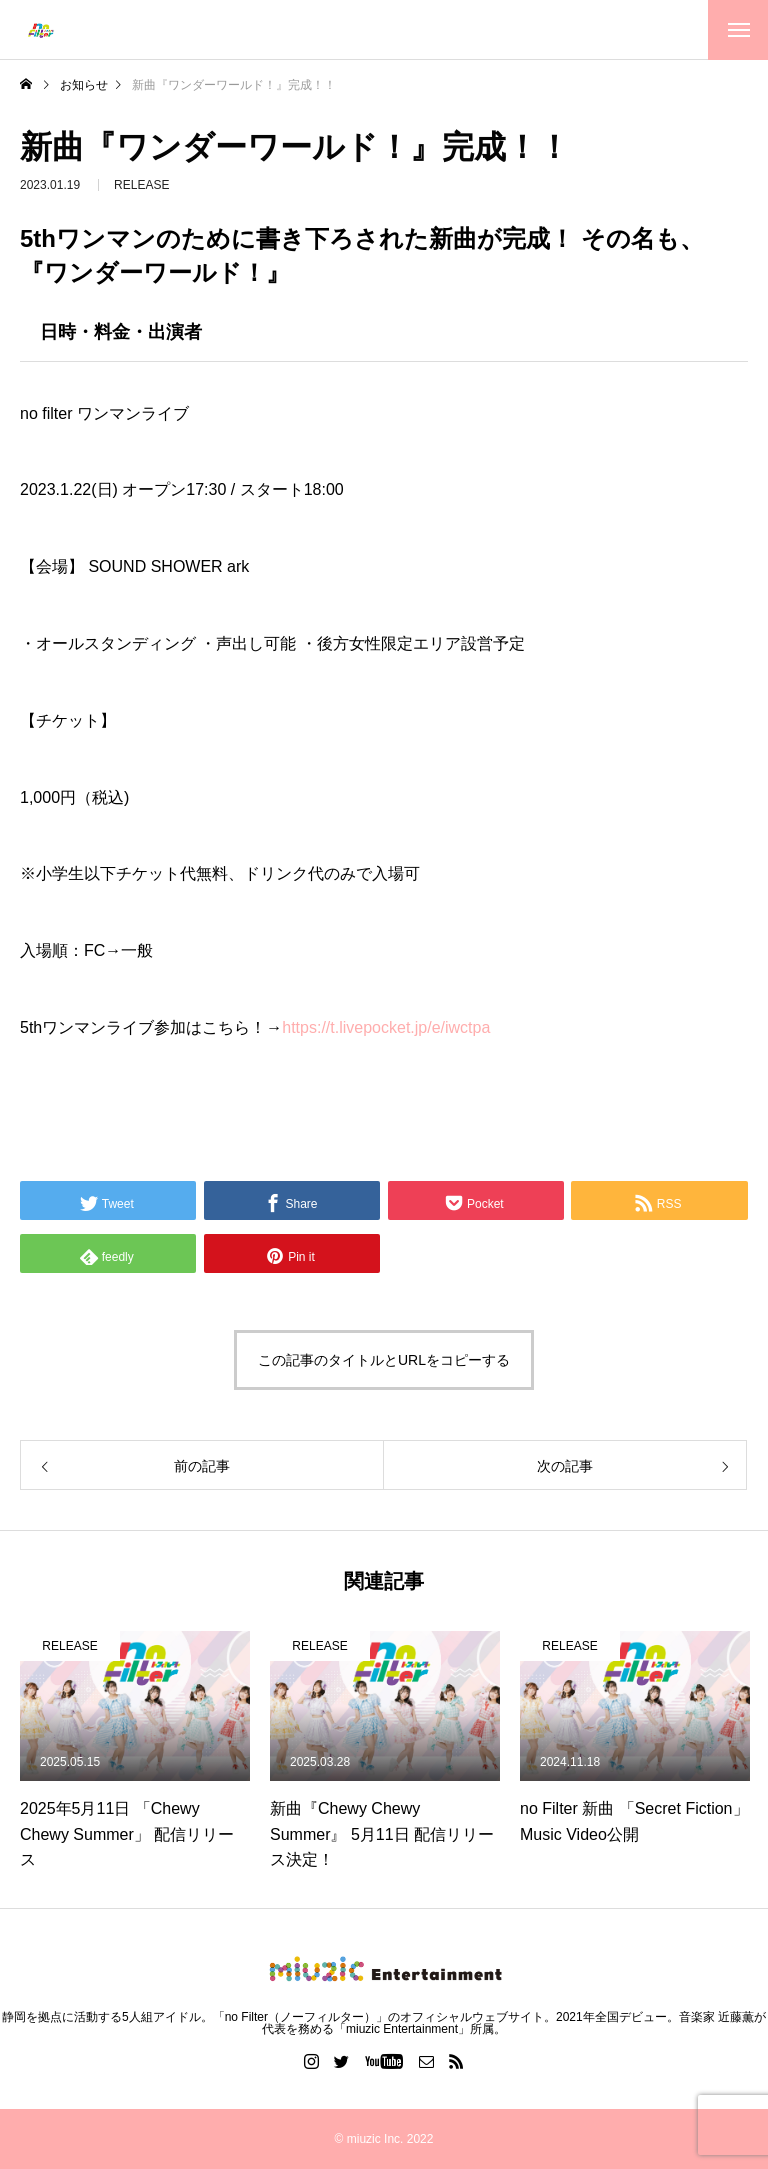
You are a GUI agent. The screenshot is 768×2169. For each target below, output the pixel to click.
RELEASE (141, 192)
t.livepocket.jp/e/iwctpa (386, 1027)
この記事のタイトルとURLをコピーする (384, 1360)
